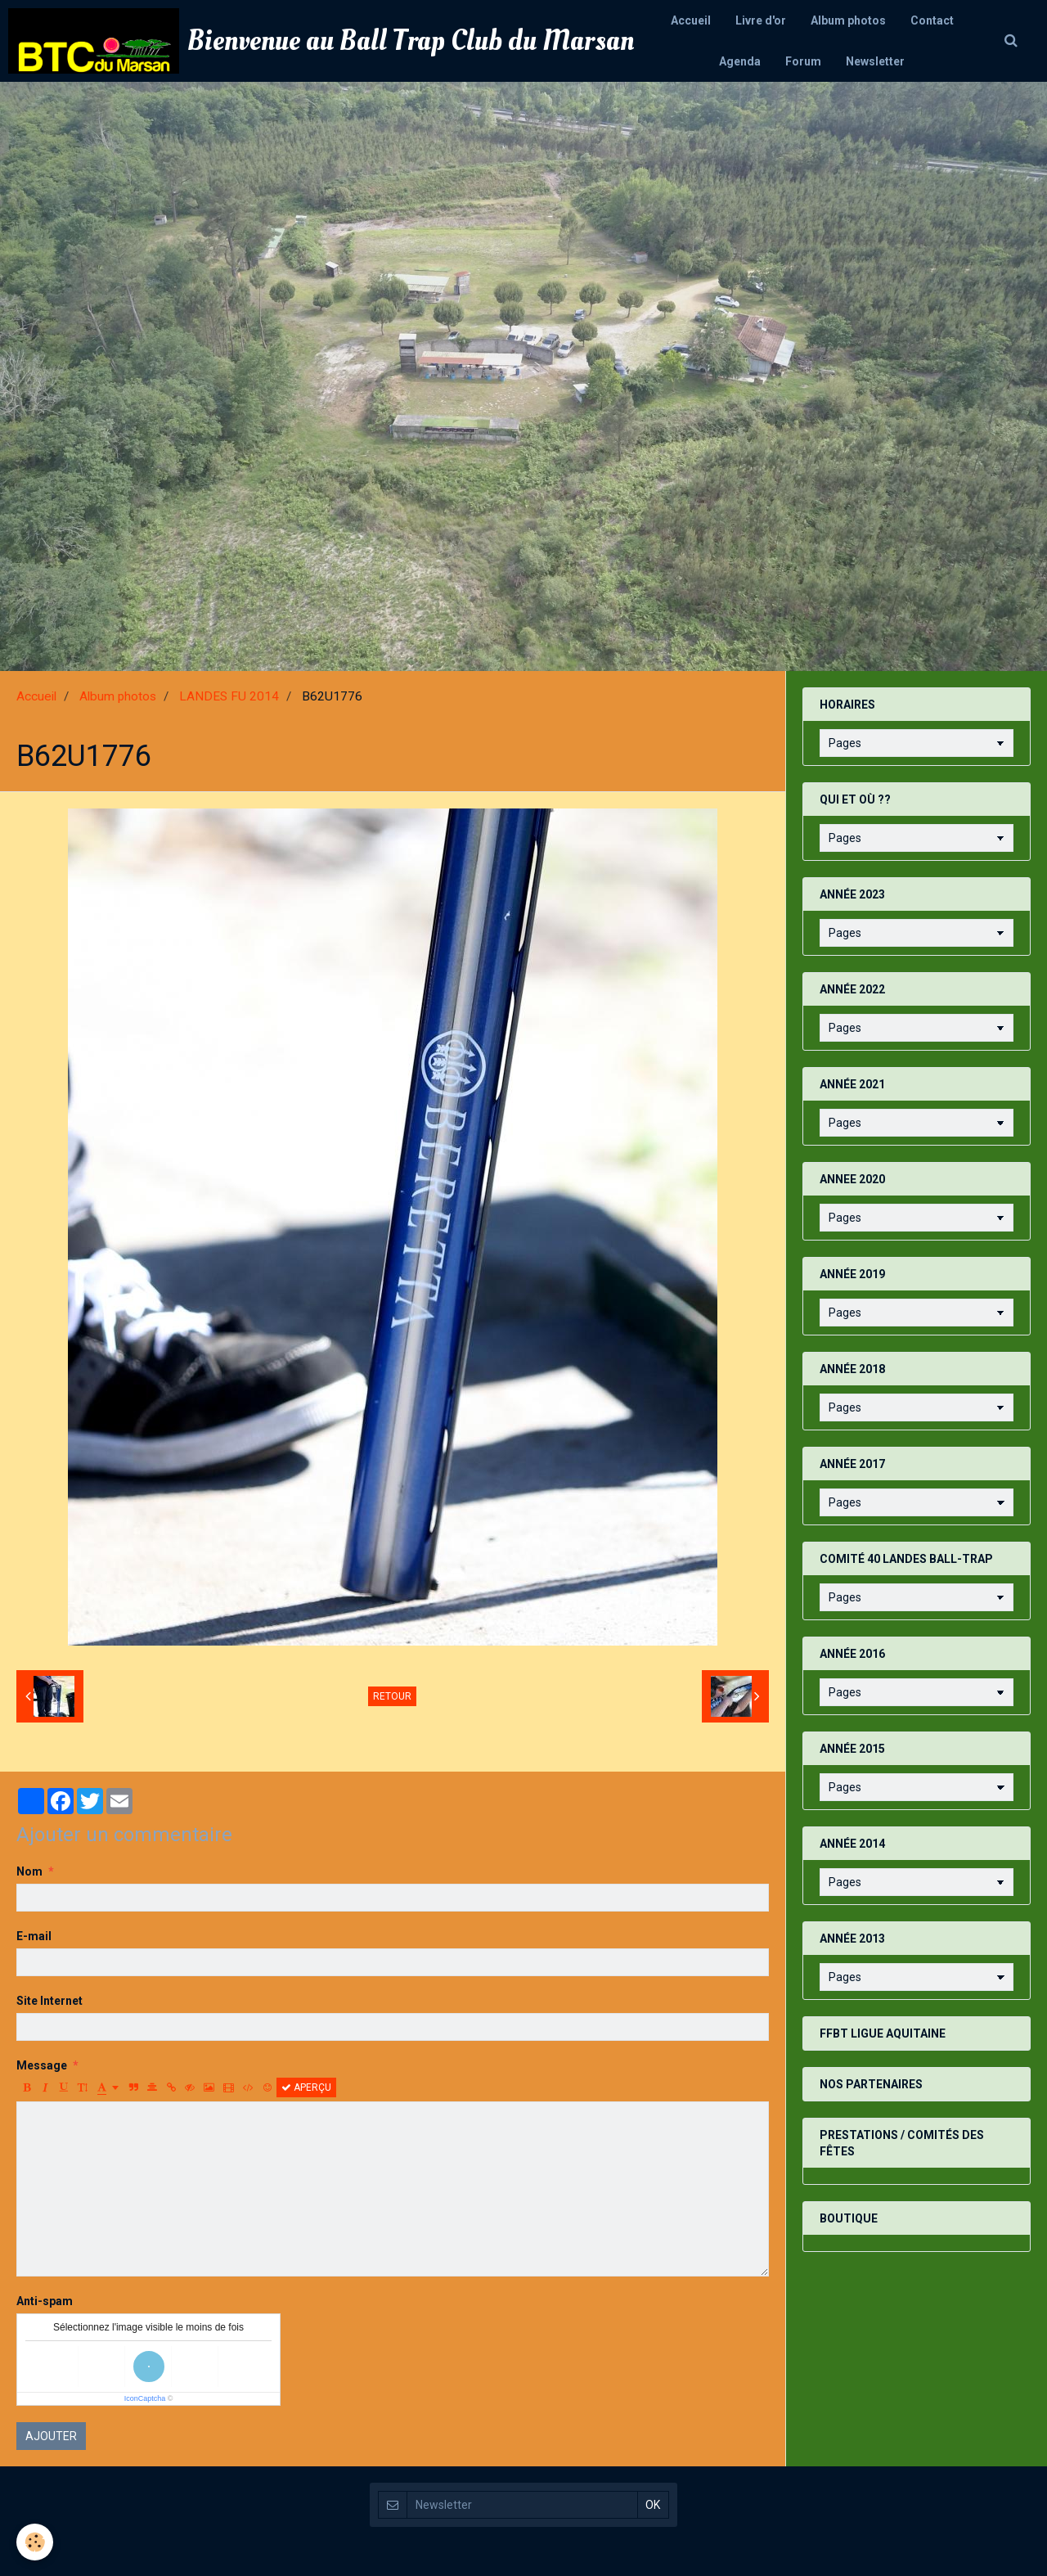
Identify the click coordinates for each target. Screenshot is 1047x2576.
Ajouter (51, 2436)
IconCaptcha (145, 2398)
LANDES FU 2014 (229, 696)
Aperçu (306, 2087)
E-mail (34, 1936)
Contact (932, 20)
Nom (29, 1871)
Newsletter (875, 61)
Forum (803, 61)
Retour (392, 1696)
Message (41, 2065)
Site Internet (49, 2000)
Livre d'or (760, 20)
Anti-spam (44, 2301)
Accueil (691, 20)
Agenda (740, 61)
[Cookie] (34, 2542)
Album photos (848, 20)
